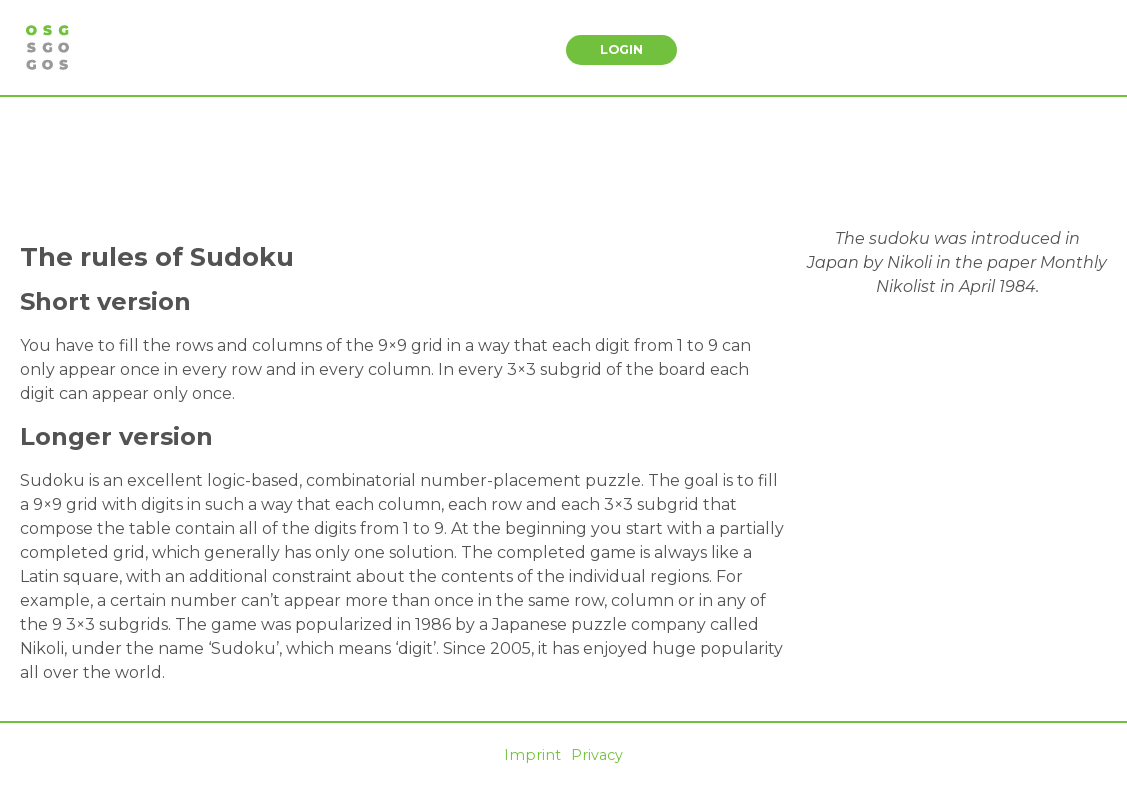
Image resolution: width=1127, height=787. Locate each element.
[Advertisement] (563, 162)
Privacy (597, 755)
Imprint (532, 755)
